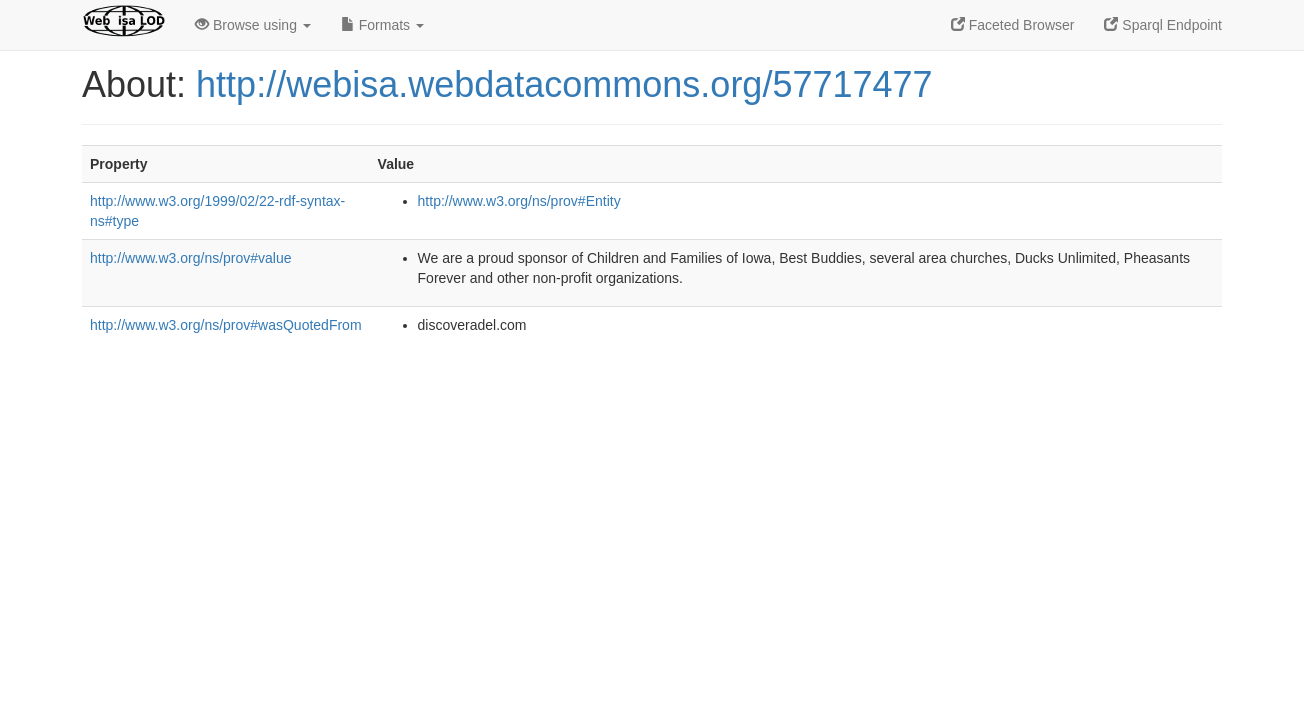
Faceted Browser (1013, 25)
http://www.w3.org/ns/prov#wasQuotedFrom (226, 325)
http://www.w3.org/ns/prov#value (191, 258)
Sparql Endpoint (1163, 25)
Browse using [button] (253, 25)
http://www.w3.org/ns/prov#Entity (519, 201)
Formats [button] (382, 25)
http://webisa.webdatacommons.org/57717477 (564, 84)
